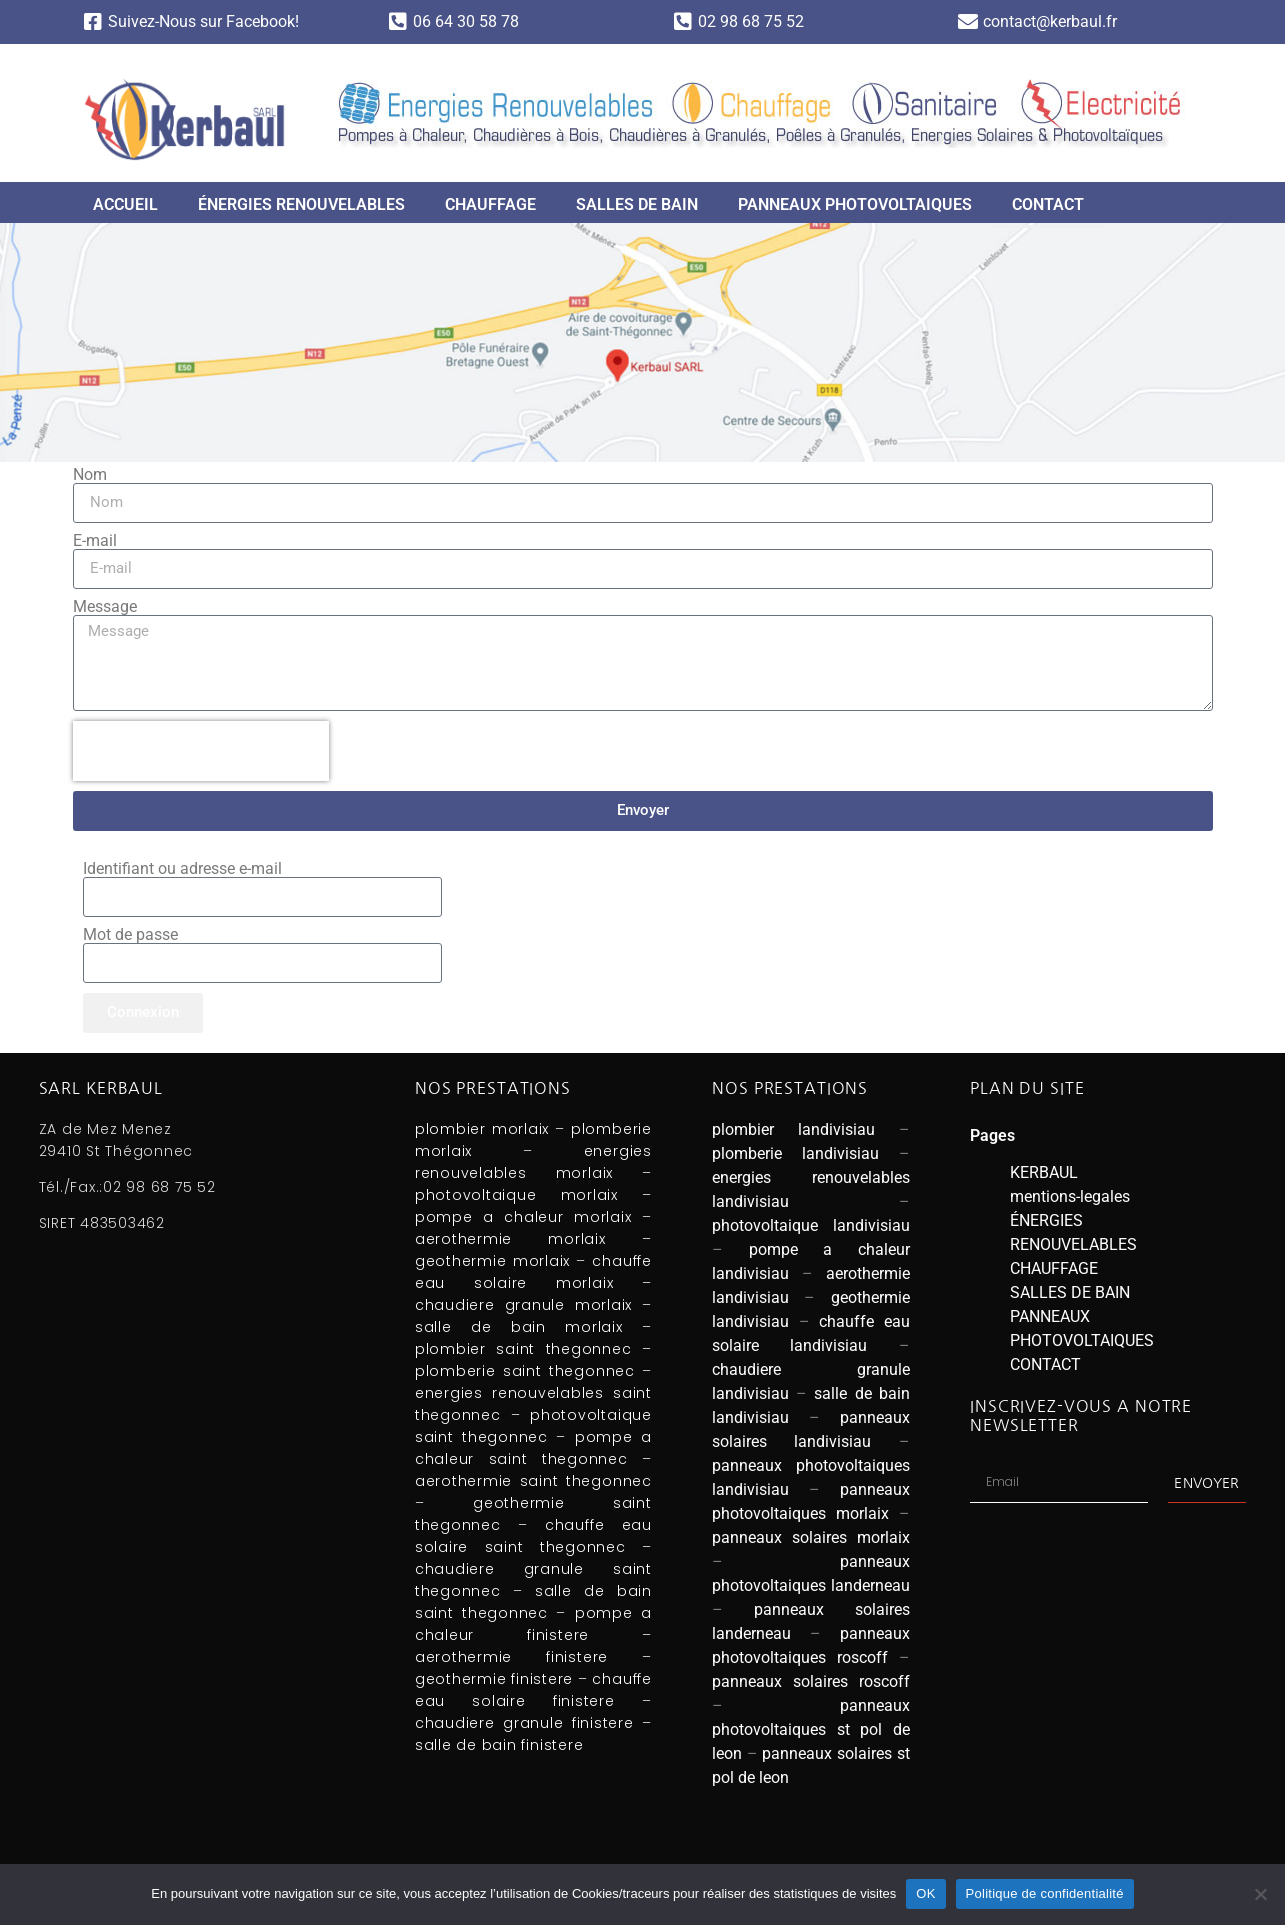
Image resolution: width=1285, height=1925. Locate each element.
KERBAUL (1044, 1172)
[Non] (1260, 1894)
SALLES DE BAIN (637, 204)
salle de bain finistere (499, 1745)
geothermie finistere (494, 1679)
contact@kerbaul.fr (1050, 21)
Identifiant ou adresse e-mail (182, 869)
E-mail (95, 541)
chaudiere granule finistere (524, 1723)
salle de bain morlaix (519, 1327)
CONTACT (1048, 204)
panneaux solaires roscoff (810, 1681)
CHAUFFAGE (490, 204)
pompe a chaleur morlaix (523, 1217)
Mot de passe (130, 935)
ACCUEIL (125, 204)
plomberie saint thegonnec (525, 1371)
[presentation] (201, 751)
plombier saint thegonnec (523, 1349)
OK (925, 1893)
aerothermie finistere (511, 1657)
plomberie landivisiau (795, 1153)
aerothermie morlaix (510, 1239)
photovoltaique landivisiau (810, 1225)
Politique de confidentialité (1045, 1893)
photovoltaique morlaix (516, 1195)
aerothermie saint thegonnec (533, 1481)
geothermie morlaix (492, 1261)
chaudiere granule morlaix (523, 1305)
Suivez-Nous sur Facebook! (203, 21)
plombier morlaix (482, 1129)
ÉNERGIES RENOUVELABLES (301, 204)
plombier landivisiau (793, 1129)
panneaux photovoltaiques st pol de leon (810, 1729)
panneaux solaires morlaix (810, 1537)
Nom (90, 475)
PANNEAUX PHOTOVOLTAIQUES (855, 204)
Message (105, 607)
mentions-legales (1070, 1196)
